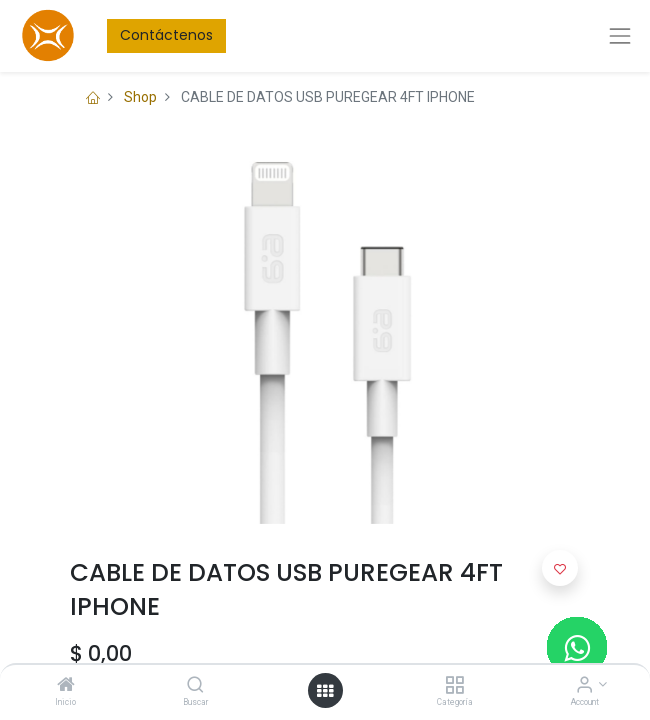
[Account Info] (584, 686)
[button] (560, 568)
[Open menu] (325, 691)
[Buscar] (195, 686)
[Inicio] (66, 686)
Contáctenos (166, 35)
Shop (140, 97)
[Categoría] (454, 686)
